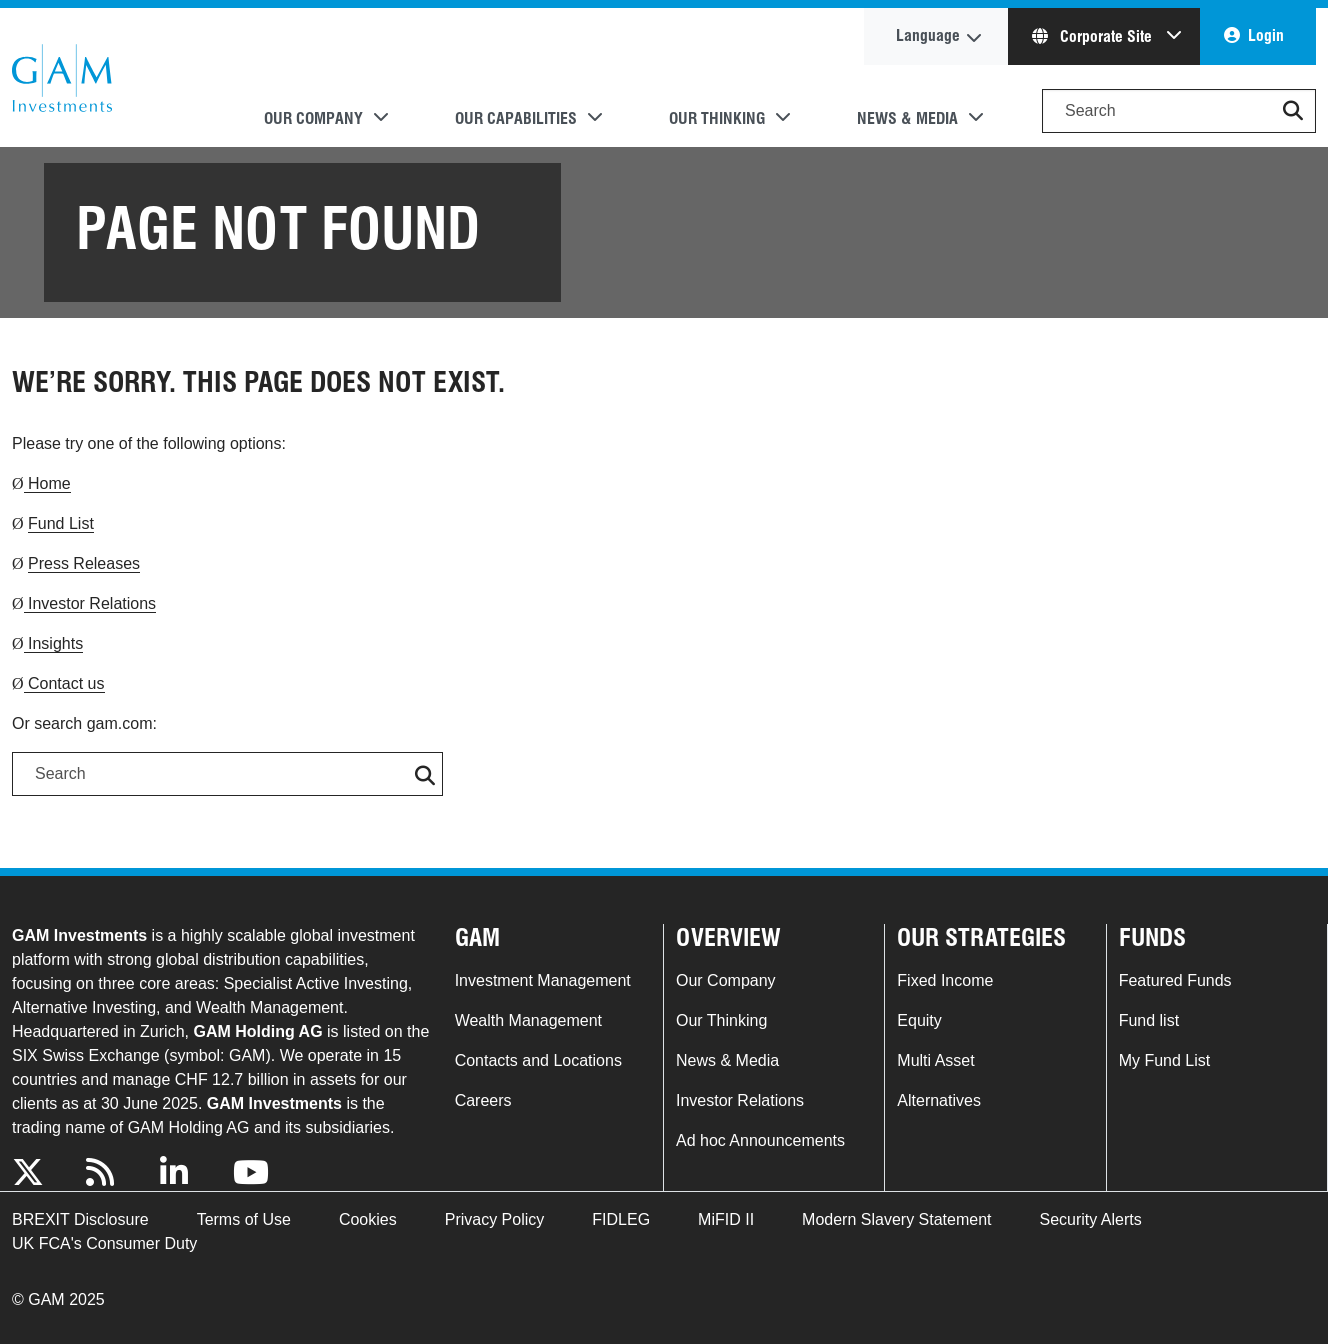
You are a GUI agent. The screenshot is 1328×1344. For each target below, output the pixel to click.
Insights (54, 643)
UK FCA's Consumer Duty (104, 1243)
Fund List (61, 523)
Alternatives (939, 1100)
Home (47, 483)
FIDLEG (621, 1219)
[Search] (1179, 111)
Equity (919, 1020)
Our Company (726, 980)
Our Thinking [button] (717, 118)
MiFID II (726, 1219)
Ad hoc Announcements (760, 1140)
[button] (1293, 111)
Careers (483, 1100)
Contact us (64, 683)
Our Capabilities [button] (516, 118)
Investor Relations (90, 603)
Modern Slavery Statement (896, 1219)
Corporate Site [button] (1094, 36)
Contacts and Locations (538, 1060)
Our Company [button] (313, 118)
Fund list (1149, 1020)
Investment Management (543, 980)
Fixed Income (945, 980)
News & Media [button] (907, 118)
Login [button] (1266, 35)
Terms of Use (244, 1219)
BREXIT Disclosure (80, 1219)
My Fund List (1165, 1060)
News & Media (727, 1060)
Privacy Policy (495, 1219)
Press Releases (84, 563)
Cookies (368, 1219)
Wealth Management (528, 1020)
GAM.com (62, 78)
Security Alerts (1091, 1219)
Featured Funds (1175, 980)
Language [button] (928, 35)
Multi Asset (935, 1060)
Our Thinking (721, 1020)
